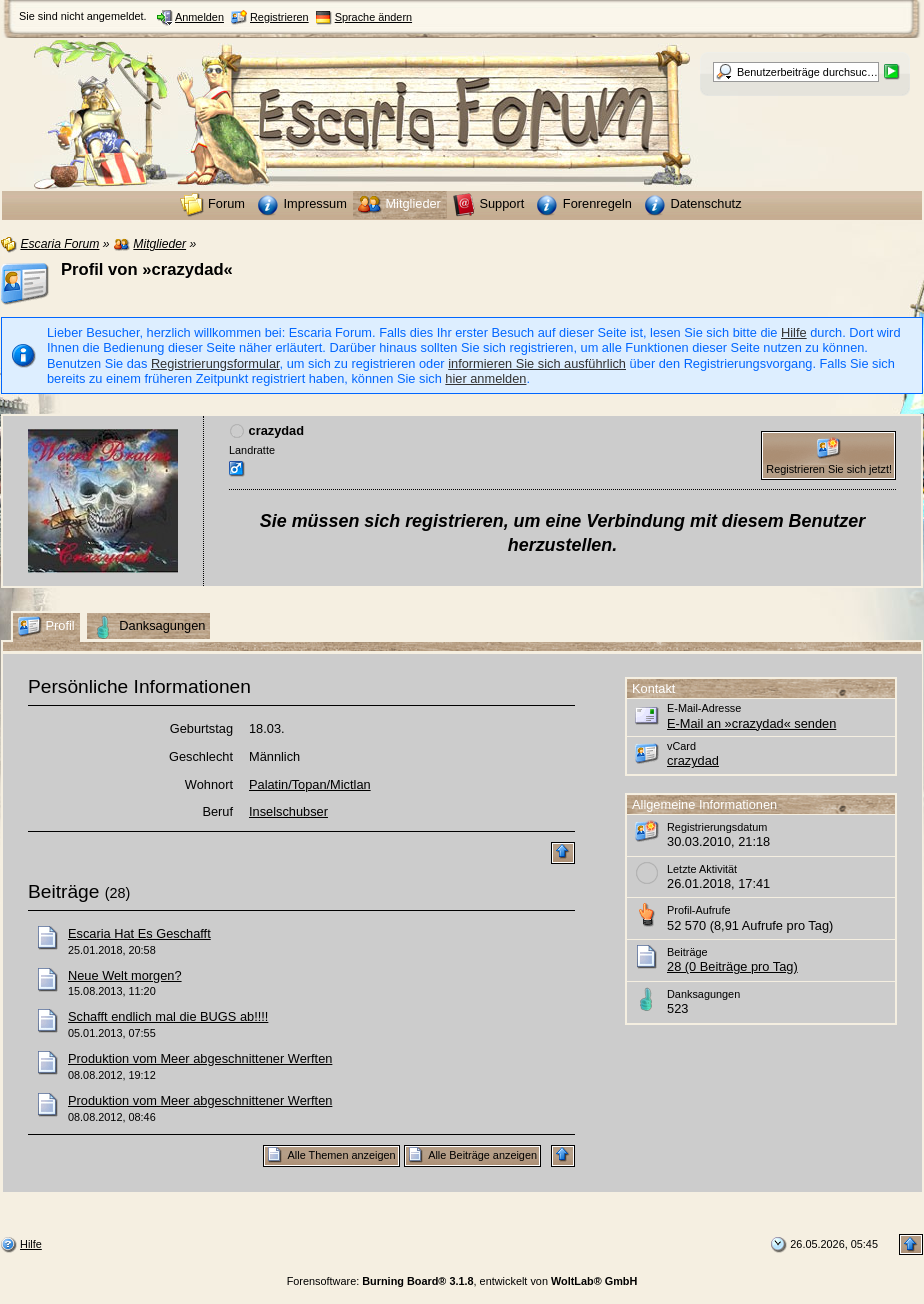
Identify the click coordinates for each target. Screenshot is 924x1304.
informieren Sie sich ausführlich (537, 363)
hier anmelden (485, 378)
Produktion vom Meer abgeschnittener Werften (200, 1058)
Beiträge (63, 891)
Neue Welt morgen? (125, 975)
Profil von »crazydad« (147, 269)
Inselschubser (288, 811)
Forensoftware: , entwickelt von (462, 1281)
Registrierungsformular (215, 363)
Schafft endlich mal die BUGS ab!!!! (168, 1016)
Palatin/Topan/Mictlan (310, 784)
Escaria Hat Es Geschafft (139, 933)
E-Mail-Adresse (704, 708)
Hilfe (794, 332)
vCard (681, 746)
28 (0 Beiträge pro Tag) (732, 966)
